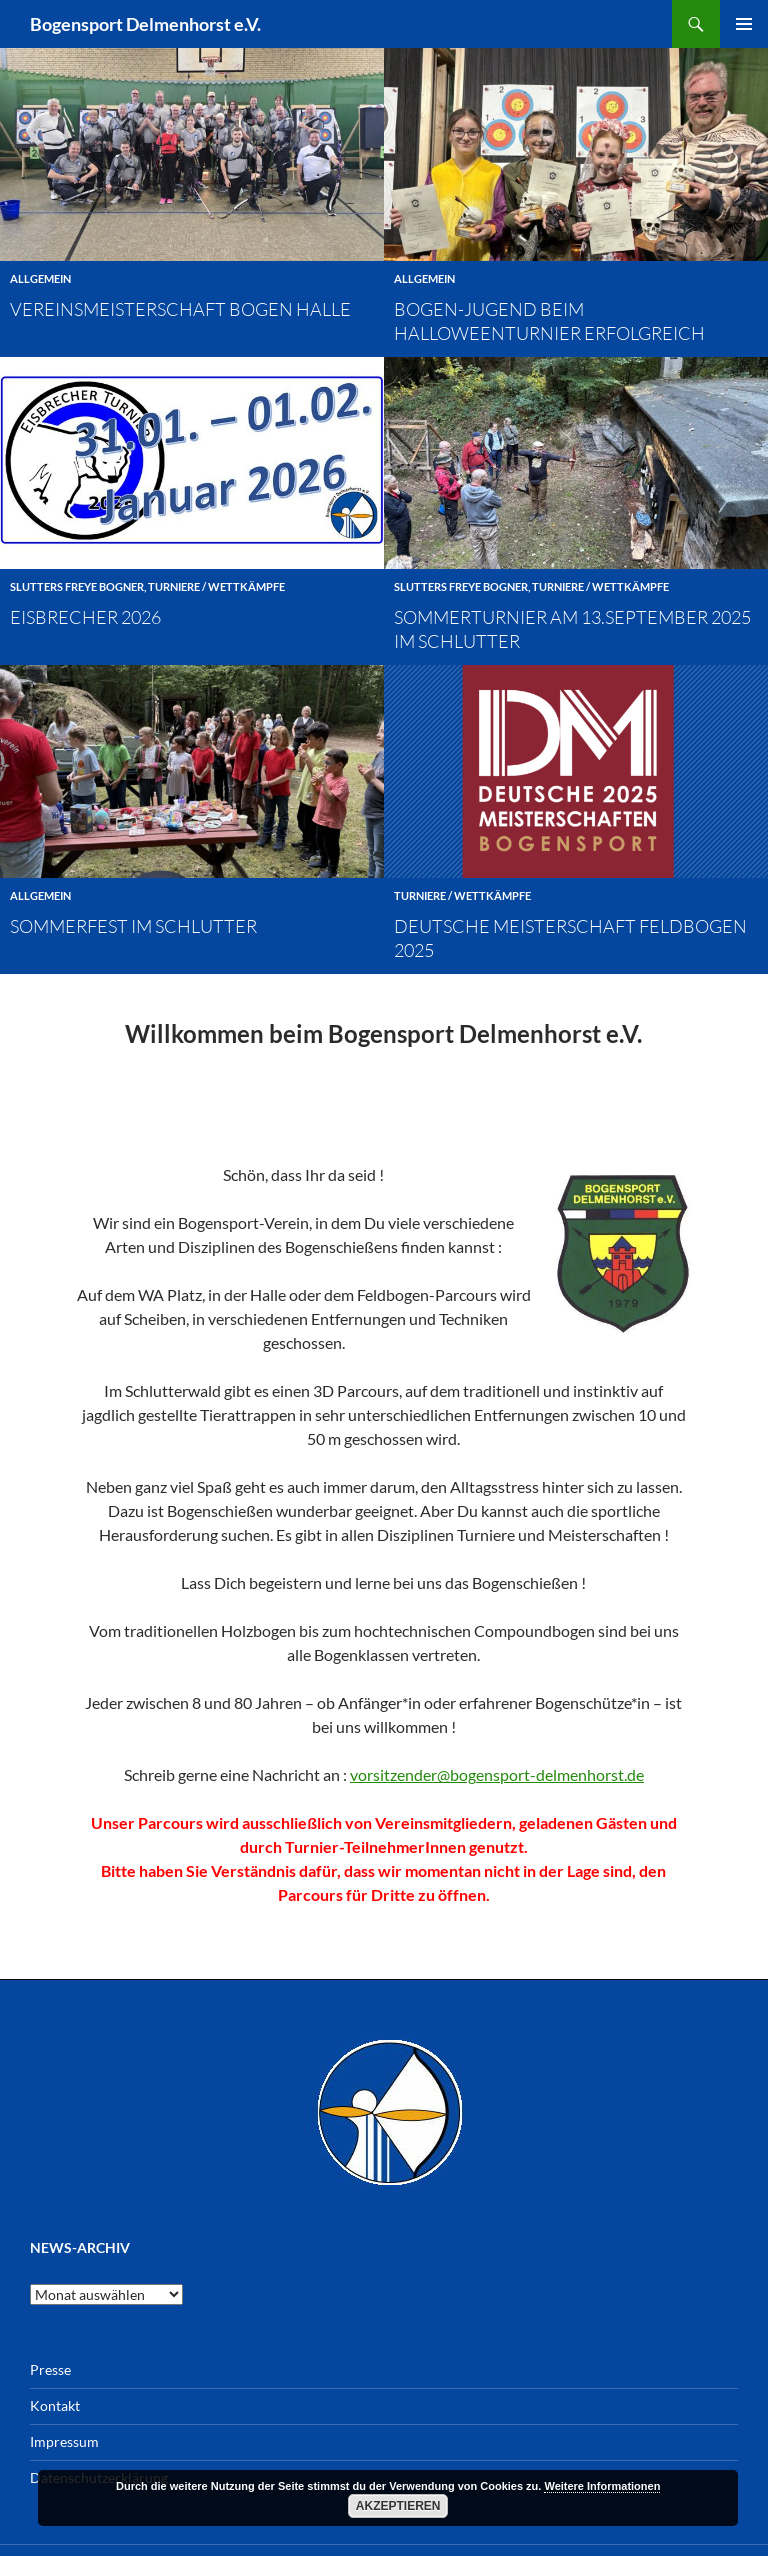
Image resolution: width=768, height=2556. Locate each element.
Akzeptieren (398, 2506)
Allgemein (40, 278)
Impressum (64, 2433)
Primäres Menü (744, 24)
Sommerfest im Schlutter (133, 926)
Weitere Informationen (602, 2486)
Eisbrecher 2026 (85, 617)
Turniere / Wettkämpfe (216, 586)
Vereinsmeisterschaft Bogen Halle (180, 309)
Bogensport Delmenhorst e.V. (145, 24)
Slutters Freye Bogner (77, 586)
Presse (50, 2361)
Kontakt (55, 2397)
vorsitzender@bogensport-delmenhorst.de (497, 1766)
